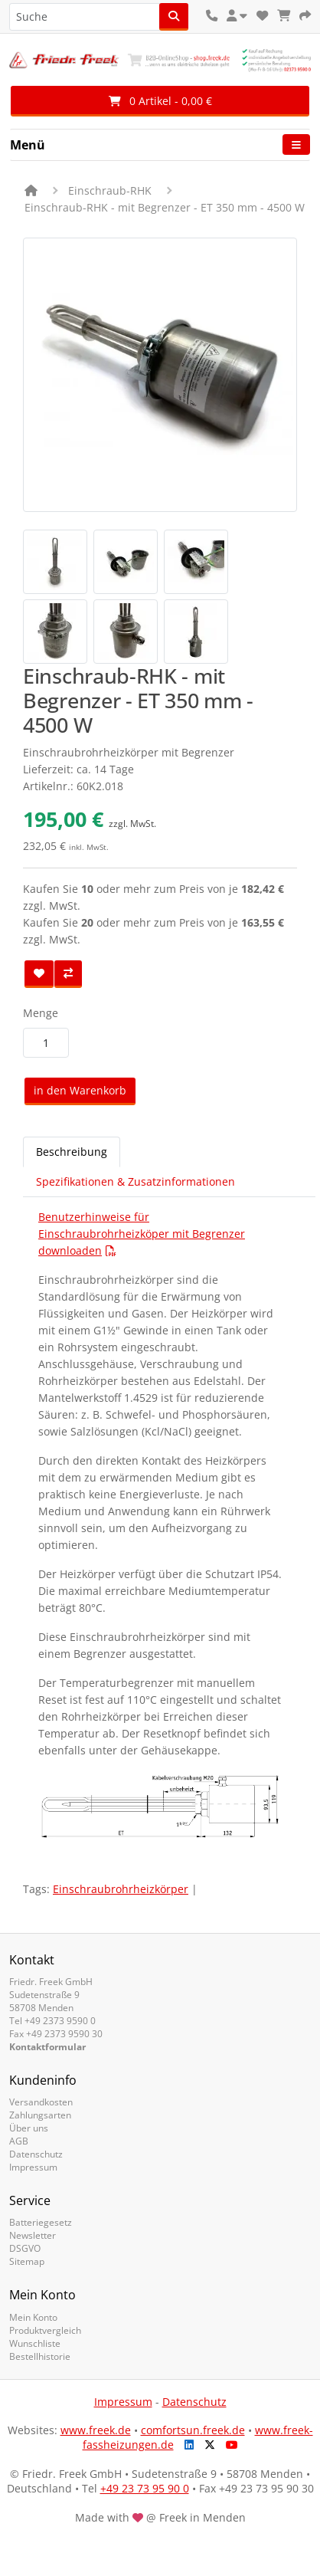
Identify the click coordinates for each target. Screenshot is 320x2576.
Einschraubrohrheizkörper (120, 1889)
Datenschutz (36, 2154)
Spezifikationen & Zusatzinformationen (135, 1181)
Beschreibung (71, 1151)
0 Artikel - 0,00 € (160, 101)
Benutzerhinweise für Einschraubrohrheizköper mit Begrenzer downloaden (141, 1233)
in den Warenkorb (80, 1090)
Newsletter (32, 2235)
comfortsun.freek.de (193, 2430)
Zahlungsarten (40, 2115)
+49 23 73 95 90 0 (144, 2488)
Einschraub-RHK (110, 190)
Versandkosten (41, 2101)
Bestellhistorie (39, 2356)
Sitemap (26, 2261)
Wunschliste (34, 2343)
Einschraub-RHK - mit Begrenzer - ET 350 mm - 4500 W (164, 207)
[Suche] (173, 17)
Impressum (33, 2167)
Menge (40, 1013)
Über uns (28, 2128)
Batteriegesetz (40, 2222)
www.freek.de (95, 2430)
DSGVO (25, 2248)
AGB (18, 2141)
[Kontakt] (211, 16)
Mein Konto (33, 2317)
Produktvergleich (45, 2330)
